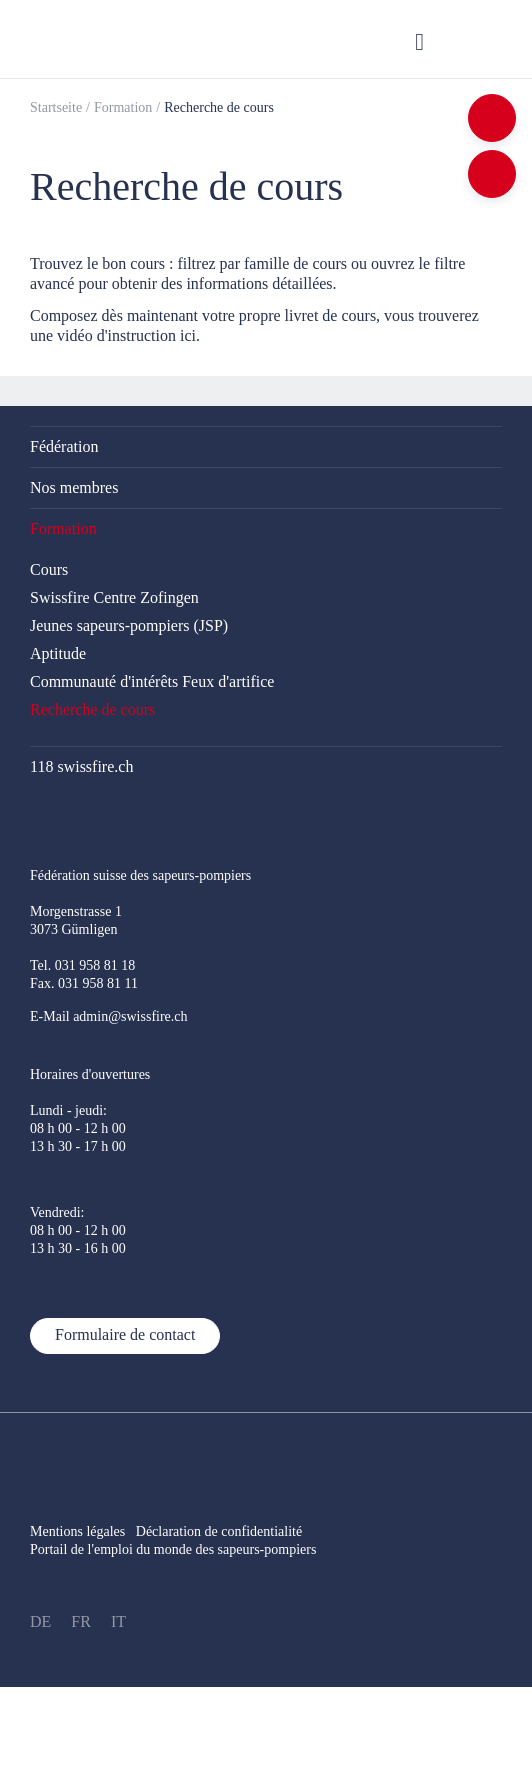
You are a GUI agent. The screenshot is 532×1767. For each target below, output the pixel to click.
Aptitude (58, 653)
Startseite (56, 107)
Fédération (64, 446)
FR (81, 1621)
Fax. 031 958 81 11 (84, 983)
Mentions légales (77, 1531)
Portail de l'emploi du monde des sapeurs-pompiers (173, 1549)
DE (40, 1621)
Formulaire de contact (125, 1334)
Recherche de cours (219, 107)
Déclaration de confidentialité (229, 1531)
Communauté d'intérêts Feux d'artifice (152, 681)
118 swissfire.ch (81, 766)
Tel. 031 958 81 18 (82, 965)
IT (118, 1621)
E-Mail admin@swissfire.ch (109, 1016)
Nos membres (74, 487)
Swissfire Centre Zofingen (114, 597)
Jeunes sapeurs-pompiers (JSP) (129, 625)
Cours (49, 569)
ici (188, 335)
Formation (123, 107)
